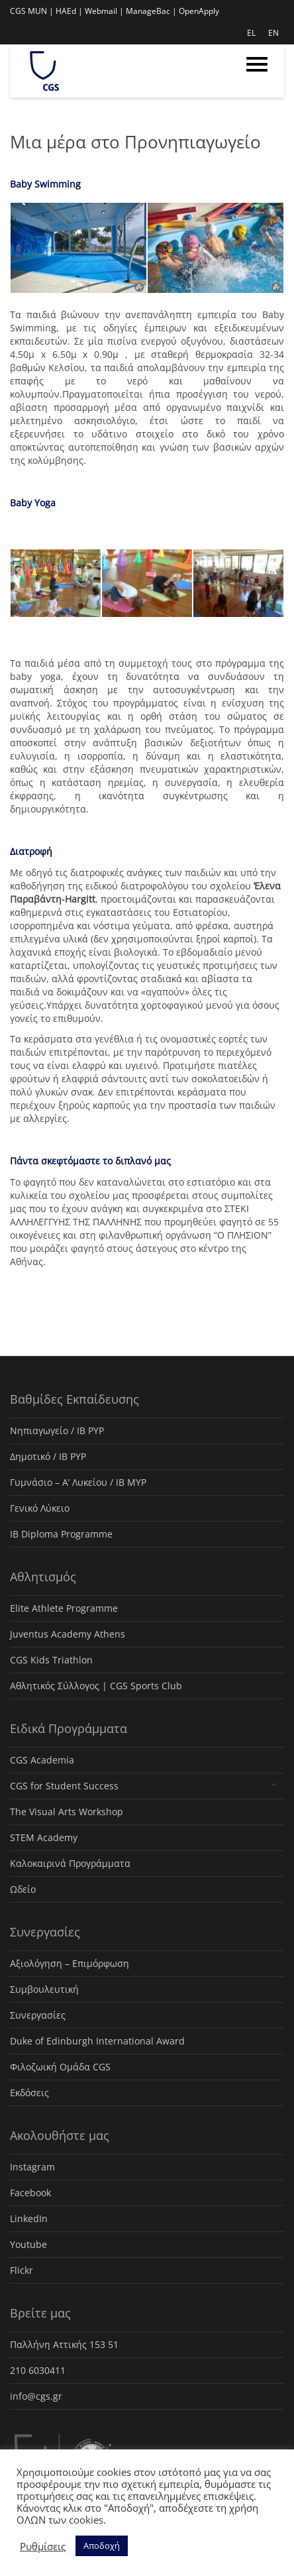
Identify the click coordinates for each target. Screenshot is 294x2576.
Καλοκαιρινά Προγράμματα (70, 1863)
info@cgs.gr (36, 2396)
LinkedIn (29, 2218)
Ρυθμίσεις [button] (43, 2546)
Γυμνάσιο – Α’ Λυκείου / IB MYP (78, 1482)
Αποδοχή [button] (101, 2545)
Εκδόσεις (29, 2092)
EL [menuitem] (251, 32)
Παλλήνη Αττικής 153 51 (64, 2344)
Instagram (32, 2166)
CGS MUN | (32, 11)
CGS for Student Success (64, 1785)
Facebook (30, 2192)
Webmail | (104, 11)
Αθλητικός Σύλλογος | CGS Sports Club (96, 1685)
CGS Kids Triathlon (51, 1659)
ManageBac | (151, 11)
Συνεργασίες (38, 2015)
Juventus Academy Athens (67, 1634)
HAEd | (69, 11)
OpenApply (199, 11)
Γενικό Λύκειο (40, 1508)
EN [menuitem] (273, 32)
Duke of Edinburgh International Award (97, 2041)
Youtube (28, 2244)
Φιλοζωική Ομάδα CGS (60, 2066)
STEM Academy (43, 1837)
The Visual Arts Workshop (66, 1811)
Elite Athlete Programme (64, 1608)
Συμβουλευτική (44, 1989)
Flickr (21, 2270)
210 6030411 (38, 2370)
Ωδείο (23, 1889)
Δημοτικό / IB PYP (48, 1456)
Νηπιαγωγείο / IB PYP (57, 1430)
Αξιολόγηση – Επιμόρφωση (69, 1963)
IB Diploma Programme (61, 1534)
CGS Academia (42, 1760)
